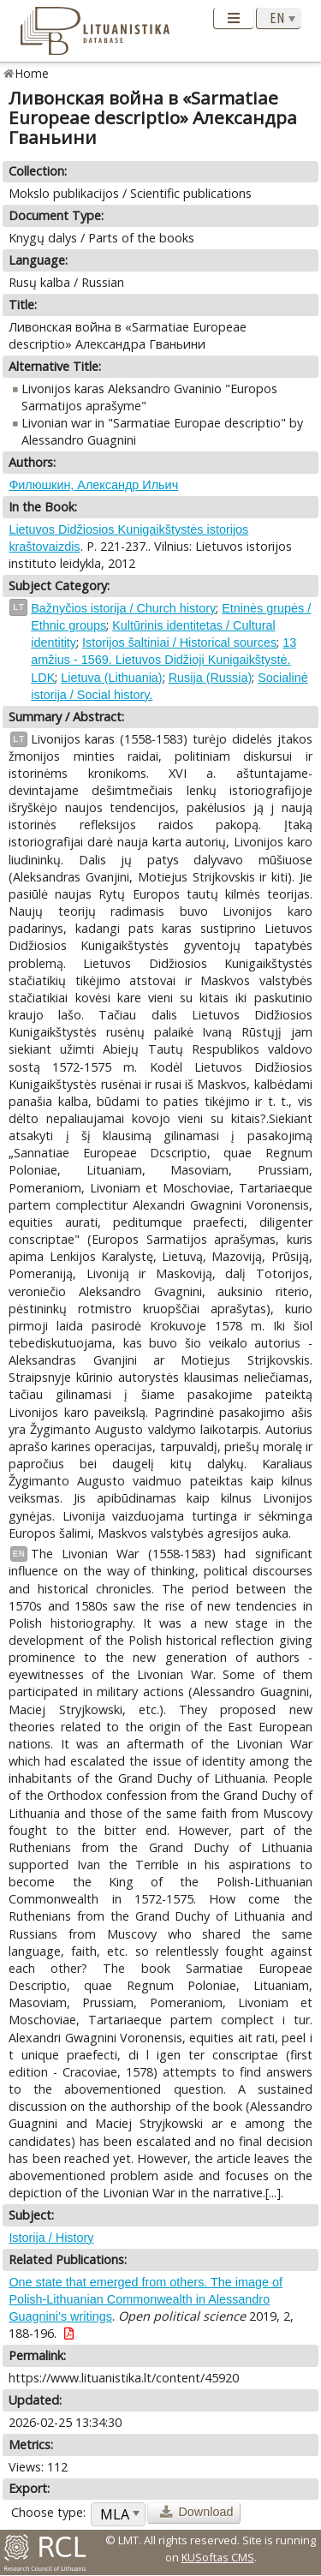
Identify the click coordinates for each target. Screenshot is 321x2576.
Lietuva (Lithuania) (111, 677)
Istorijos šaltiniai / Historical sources (179, 642)
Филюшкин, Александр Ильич (93, 485)
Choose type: (48, 2512)
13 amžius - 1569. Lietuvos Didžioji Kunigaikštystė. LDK (163, 660)
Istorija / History (51, 2237)
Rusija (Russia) (211, 677)
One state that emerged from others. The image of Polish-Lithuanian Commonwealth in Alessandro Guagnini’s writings (145, 2299)
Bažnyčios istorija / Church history (123, 608)
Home (32, 73)
